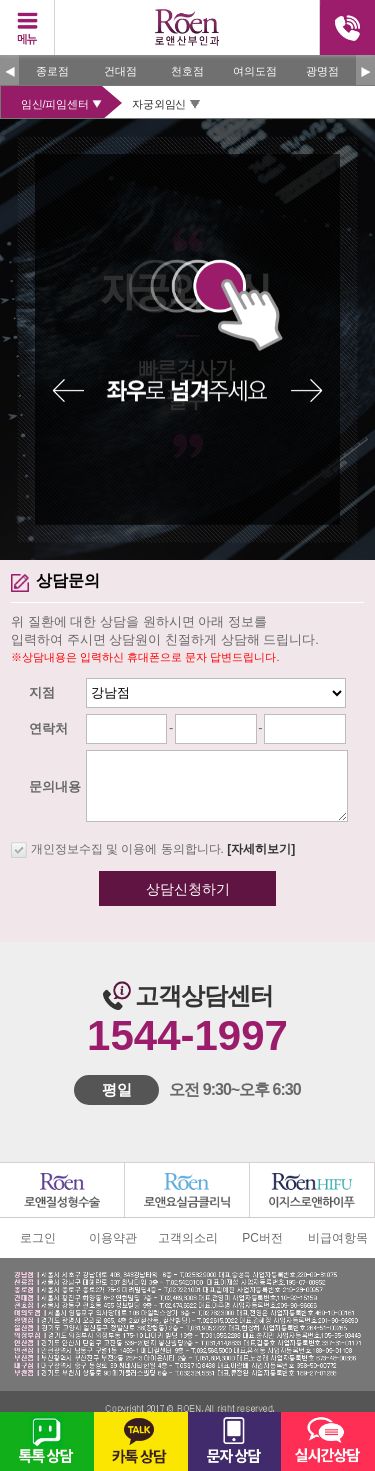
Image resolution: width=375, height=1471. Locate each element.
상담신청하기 (188, 889)
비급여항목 (338, 1238)
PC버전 (262, 1238)
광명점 (322, 71)
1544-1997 (187, 1035)
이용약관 (113, 1238)
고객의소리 (188, 1238)
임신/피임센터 (54, 104)
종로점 (52, 71)
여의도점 (255, 71)
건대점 (120, 71)
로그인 (38, 1238)
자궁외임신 (159, 104)
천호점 (187, 71)
